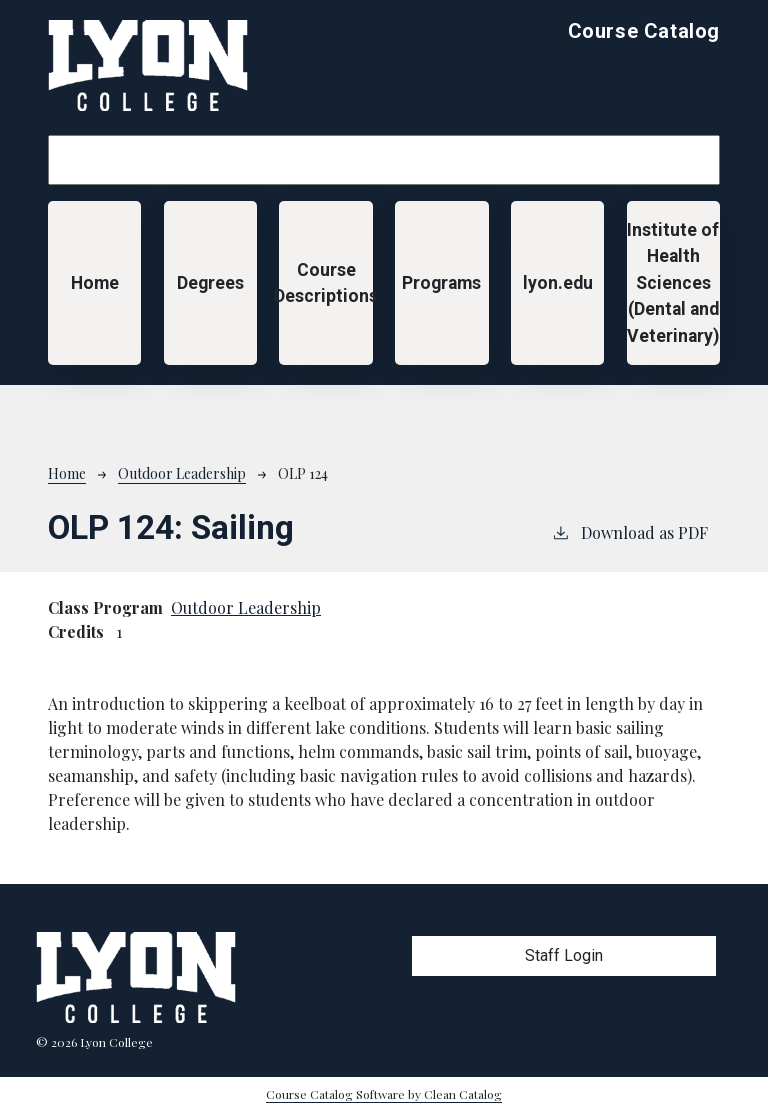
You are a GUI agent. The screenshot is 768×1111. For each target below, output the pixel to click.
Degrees (210, 283)
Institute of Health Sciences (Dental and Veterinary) (673, 283)
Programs (441, 283)
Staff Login (564, 955)
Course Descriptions (325, 283)
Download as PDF (629, 532)
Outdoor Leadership (182, 473)
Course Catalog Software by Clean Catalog (384, 1094)
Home (95, 283)
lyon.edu (558, 283)
